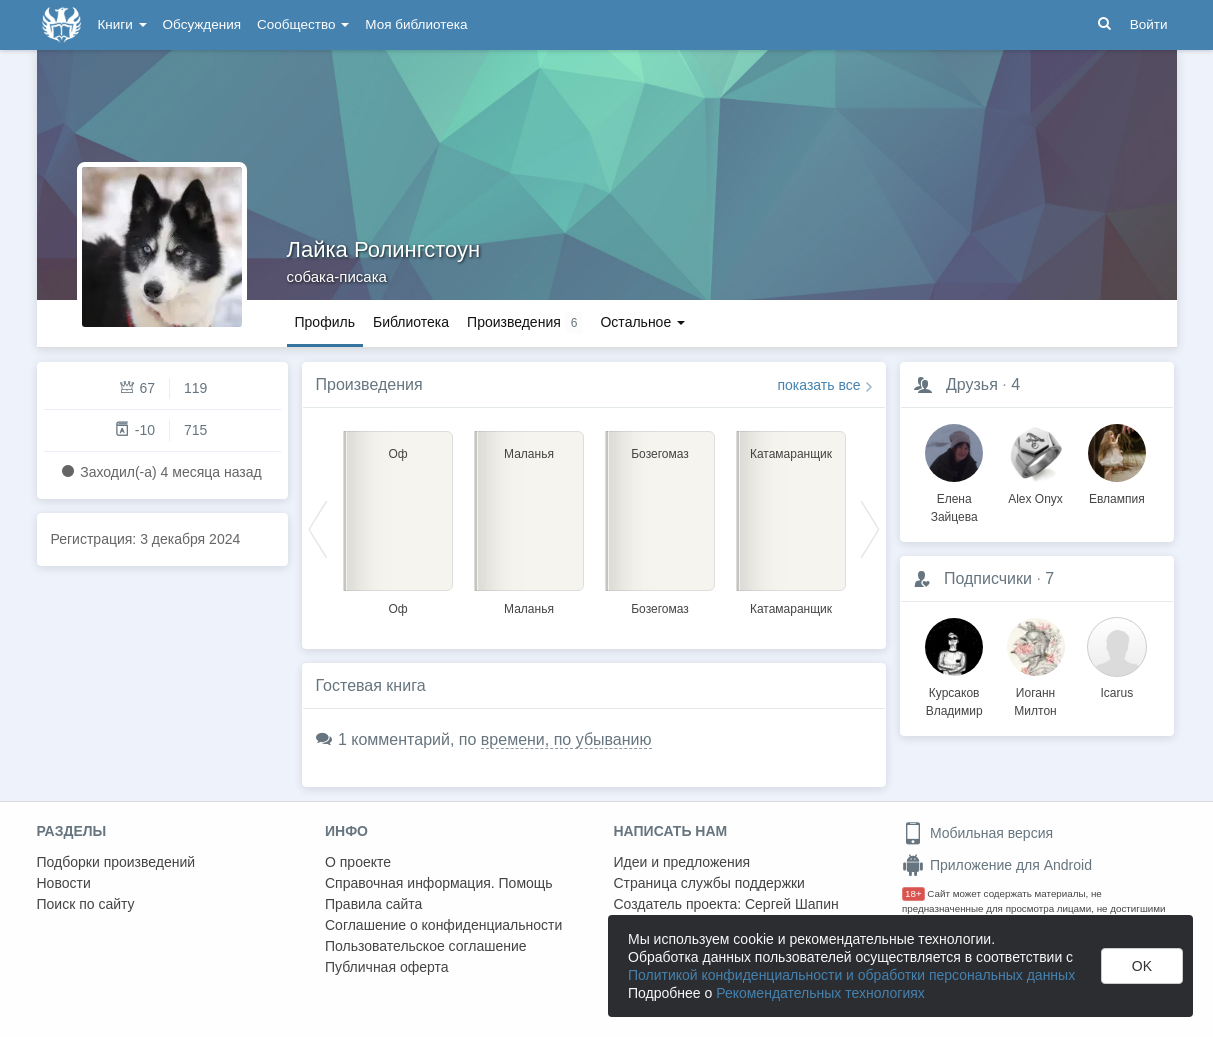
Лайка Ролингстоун (384, 249)
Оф (397, 609)
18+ (913, 893)
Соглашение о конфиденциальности (443, 925)
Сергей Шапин (792, 904)
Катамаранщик (791, 609)
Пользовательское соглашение (426, 946)
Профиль (325, 322)
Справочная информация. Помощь (439, 883)
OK (1142, 966)
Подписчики (988, 578)
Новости (64, 883)
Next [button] (870, 528)
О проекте (358, 862)
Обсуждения (202, 24)
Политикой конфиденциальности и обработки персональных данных (851, 975)
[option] (398, 520)
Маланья (529, 609)
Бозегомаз (660, 609)
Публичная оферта (387, 967)
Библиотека (411, 322)
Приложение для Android (997, 865)
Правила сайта (373, 904)
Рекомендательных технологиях (820, 993)
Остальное (642, 322)
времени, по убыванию (566, 739)
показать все (819, 385)
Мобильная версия (977, 833)
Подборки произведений (116, 862)
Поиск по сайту (86, 904)
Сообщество (303, 24)
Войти (1149, 24)
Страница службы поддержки (709, 883)
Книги (122, 24)
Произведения (369, 384)
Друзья (972, 384)
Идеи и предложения (682, 862)
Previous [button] (318, 528)
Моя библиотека (416, 24)
